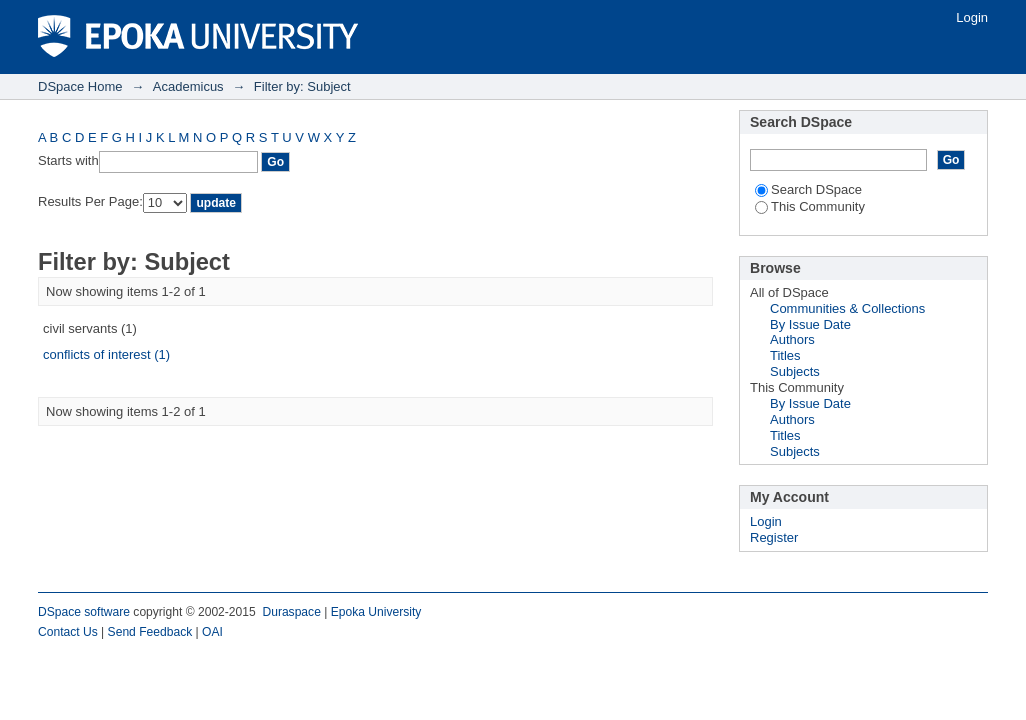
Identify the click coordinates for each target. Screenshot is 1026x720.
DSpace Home (80, 86)
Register (774, 537)
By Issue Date (810, 324)
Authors (792, 339)
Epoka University (376, 612)
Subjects (795, 371)
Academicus (188, 86)
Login (972, 17)
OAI (212, 632)
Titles (785, 355)
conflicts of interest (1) (106, 354)
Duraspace (291, 612)
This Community (810, 206)
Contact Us (68, 632)
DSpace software (84, 612)
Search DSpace (808, 189)
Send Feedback (150, 632)
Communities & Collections (847, 308)
